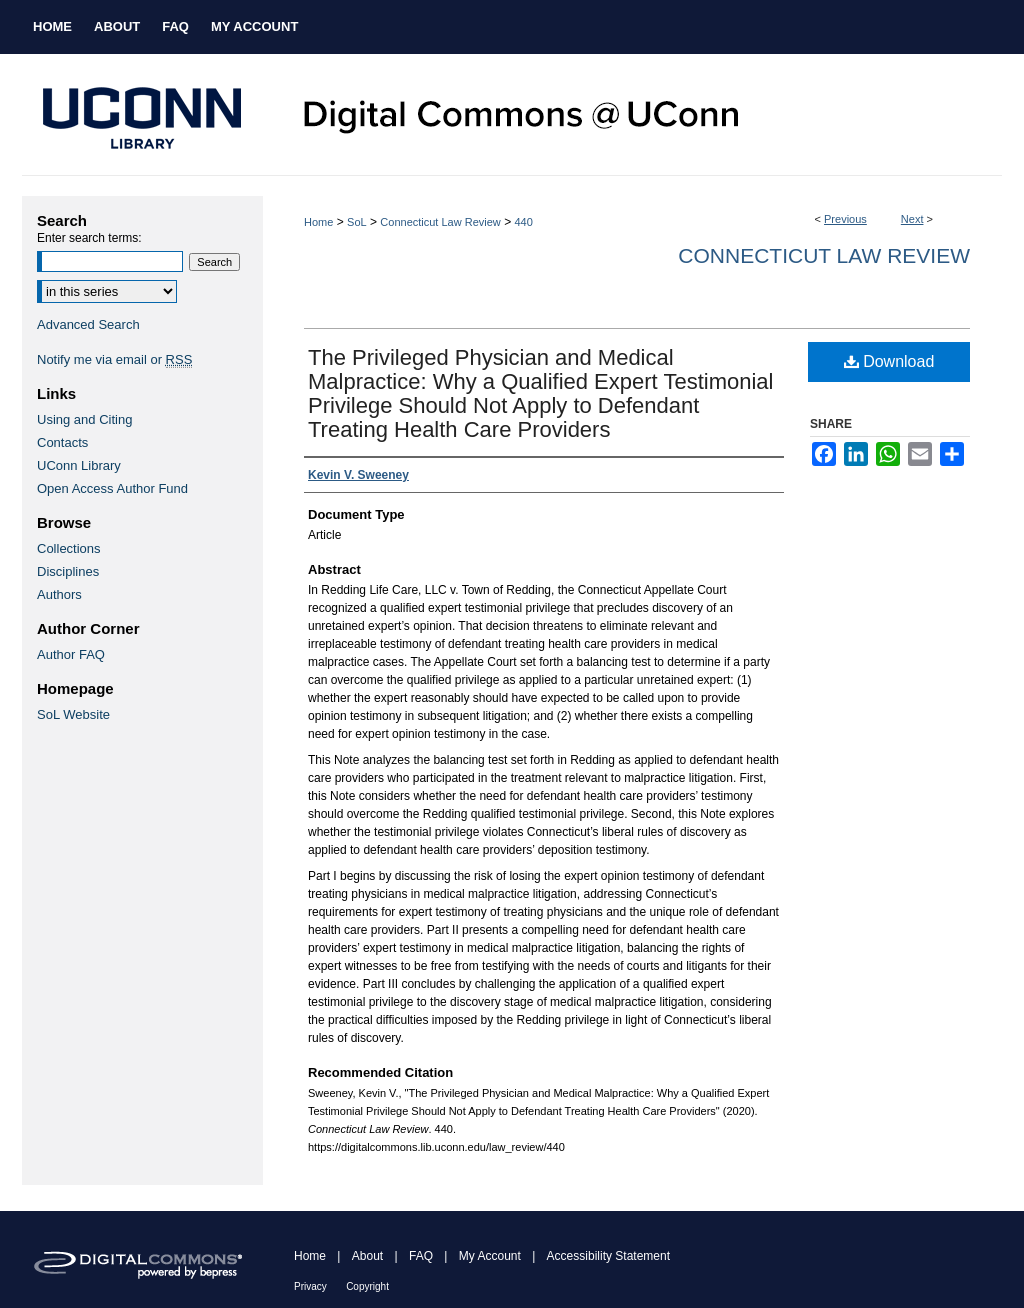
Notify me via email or (114, 359)
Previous (845, 219)
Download (889, 361)
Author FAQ (71, 654)
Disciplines (68, 571)
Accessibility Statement (608, 1256)
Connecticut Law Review (440, 222)
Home (318, 222)
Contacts (62, 442)
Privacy (310, 1286)
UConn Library (79, 465)
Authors (59, 594)
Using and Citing (84, 419)
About (367, 1256)
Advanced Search (88, 324)
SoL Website (73, 714)
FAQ (421, 1256)
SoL (357, 222)
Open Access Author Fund (112, 488)
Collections (69, 548)
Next (912, 219)
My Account (490, 1256)
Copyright (367, 1286)
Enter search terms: (89, 238)
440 (523, 222)
